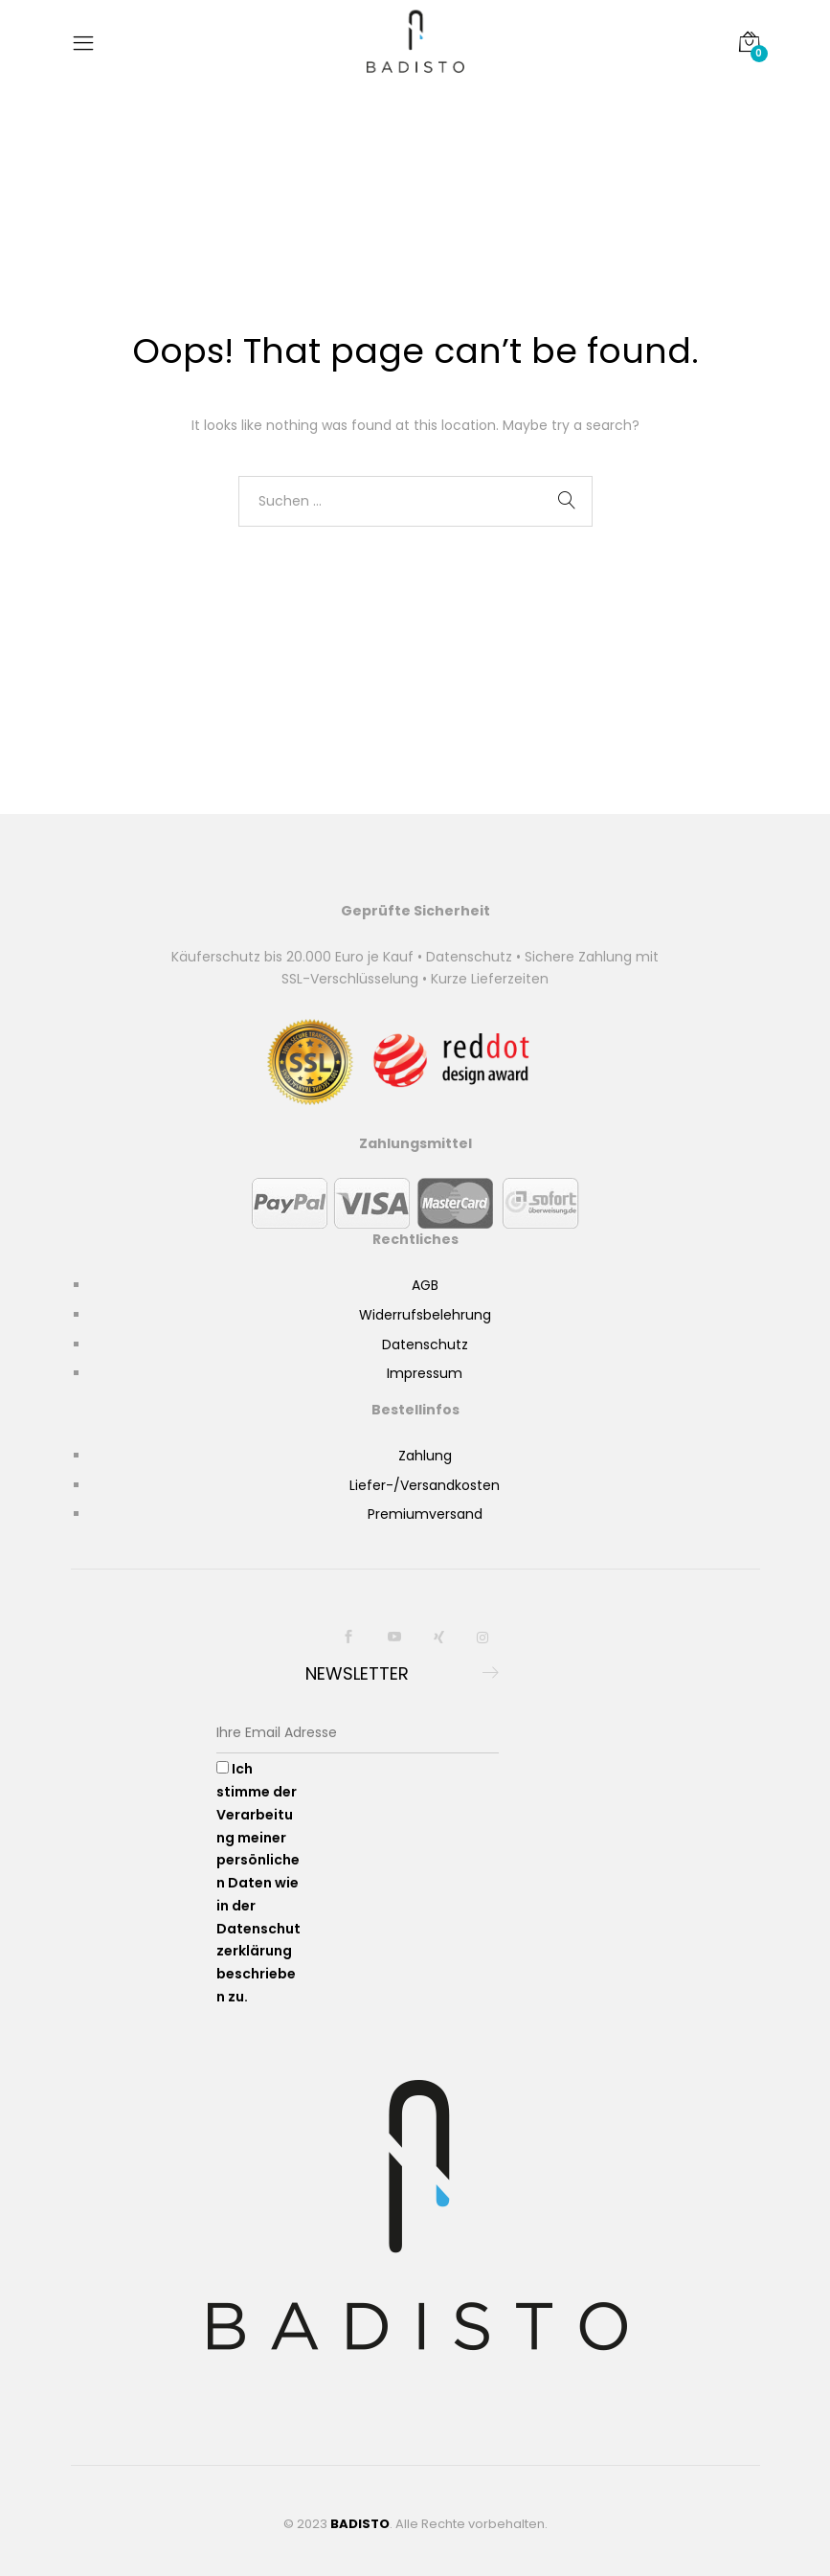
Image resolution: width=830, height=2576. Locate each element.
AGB (425, 1285)
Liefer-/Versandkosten (424, 1485)
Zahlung (425, 1455)
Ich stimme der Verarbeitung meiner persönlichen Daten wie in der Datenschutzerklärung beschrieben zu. (258, 1882)
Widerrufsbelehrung (425, 1314)
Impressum (424, 1373)
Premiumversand (425, 1514)
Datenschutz (425, 1344)
